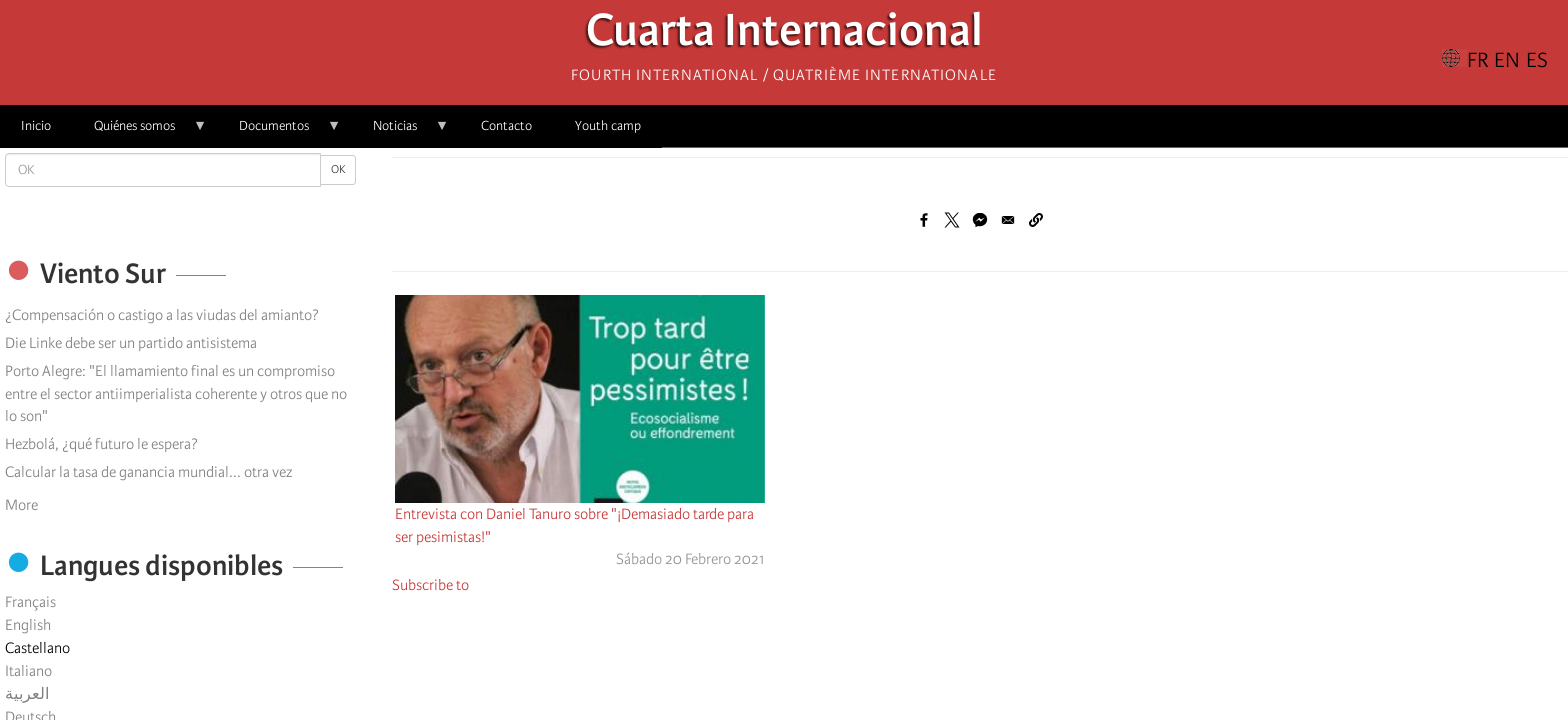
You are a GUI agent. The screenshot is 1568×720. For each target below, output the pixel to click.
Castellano (37, 648)
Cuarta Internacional (784, 35)
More (21, 505)
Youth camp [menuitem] (608, 125)
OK (338, 169)
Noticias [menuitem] (400, 132)
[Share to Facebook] (924, 220)
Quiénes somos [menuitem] (140, 132)
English (28, 625)
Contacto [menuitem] (506, 125)
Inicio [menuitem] (36, 125)
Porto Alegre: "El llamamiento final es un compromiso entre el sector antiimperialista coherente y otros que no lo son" (176, 394)
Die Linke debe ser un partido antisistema (131, 343)
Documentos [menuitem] (279, 132)
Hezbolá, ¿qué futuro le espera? (101, 444)
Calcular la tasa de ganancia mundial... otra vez (148, 472)
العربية (27, 694)
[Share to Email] (1008, 220)
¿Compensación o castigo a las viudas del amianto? (162, 315)
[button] (1036, 220)
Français (30, 602)
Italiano (28, 671)
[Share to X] (952, 220)
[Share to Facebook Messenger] (980, 220)
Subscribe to (430, 585)
